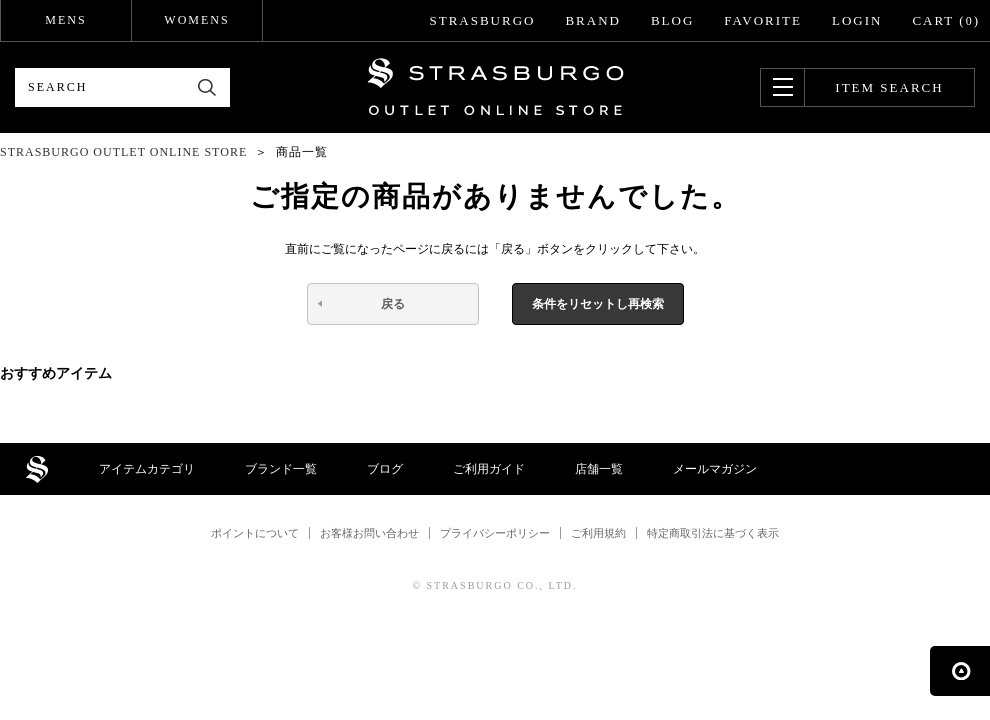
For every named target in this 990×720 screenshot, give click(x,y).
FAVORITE (763, 20)
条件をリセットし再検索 (598, 304)
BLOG (672, 20)
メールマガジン (715, 469)
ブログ (385, 469)
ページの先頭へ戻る (960, 671)
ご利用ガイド (489, 469)
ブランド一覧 (281, 469)
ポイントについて (255, 533)
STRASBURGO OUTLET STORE (495, 87)
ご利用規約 (598, 533)
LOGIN (857, 20)
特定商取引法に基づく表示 (713, 533)
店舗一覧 (599, 469)
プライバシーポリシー (495, 533)
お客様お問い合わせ (369, 533)
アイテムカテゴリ (147, 469)
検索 (207, 87)
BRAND (593, 20)
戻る (393, 304)
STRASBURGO (482, 20)
